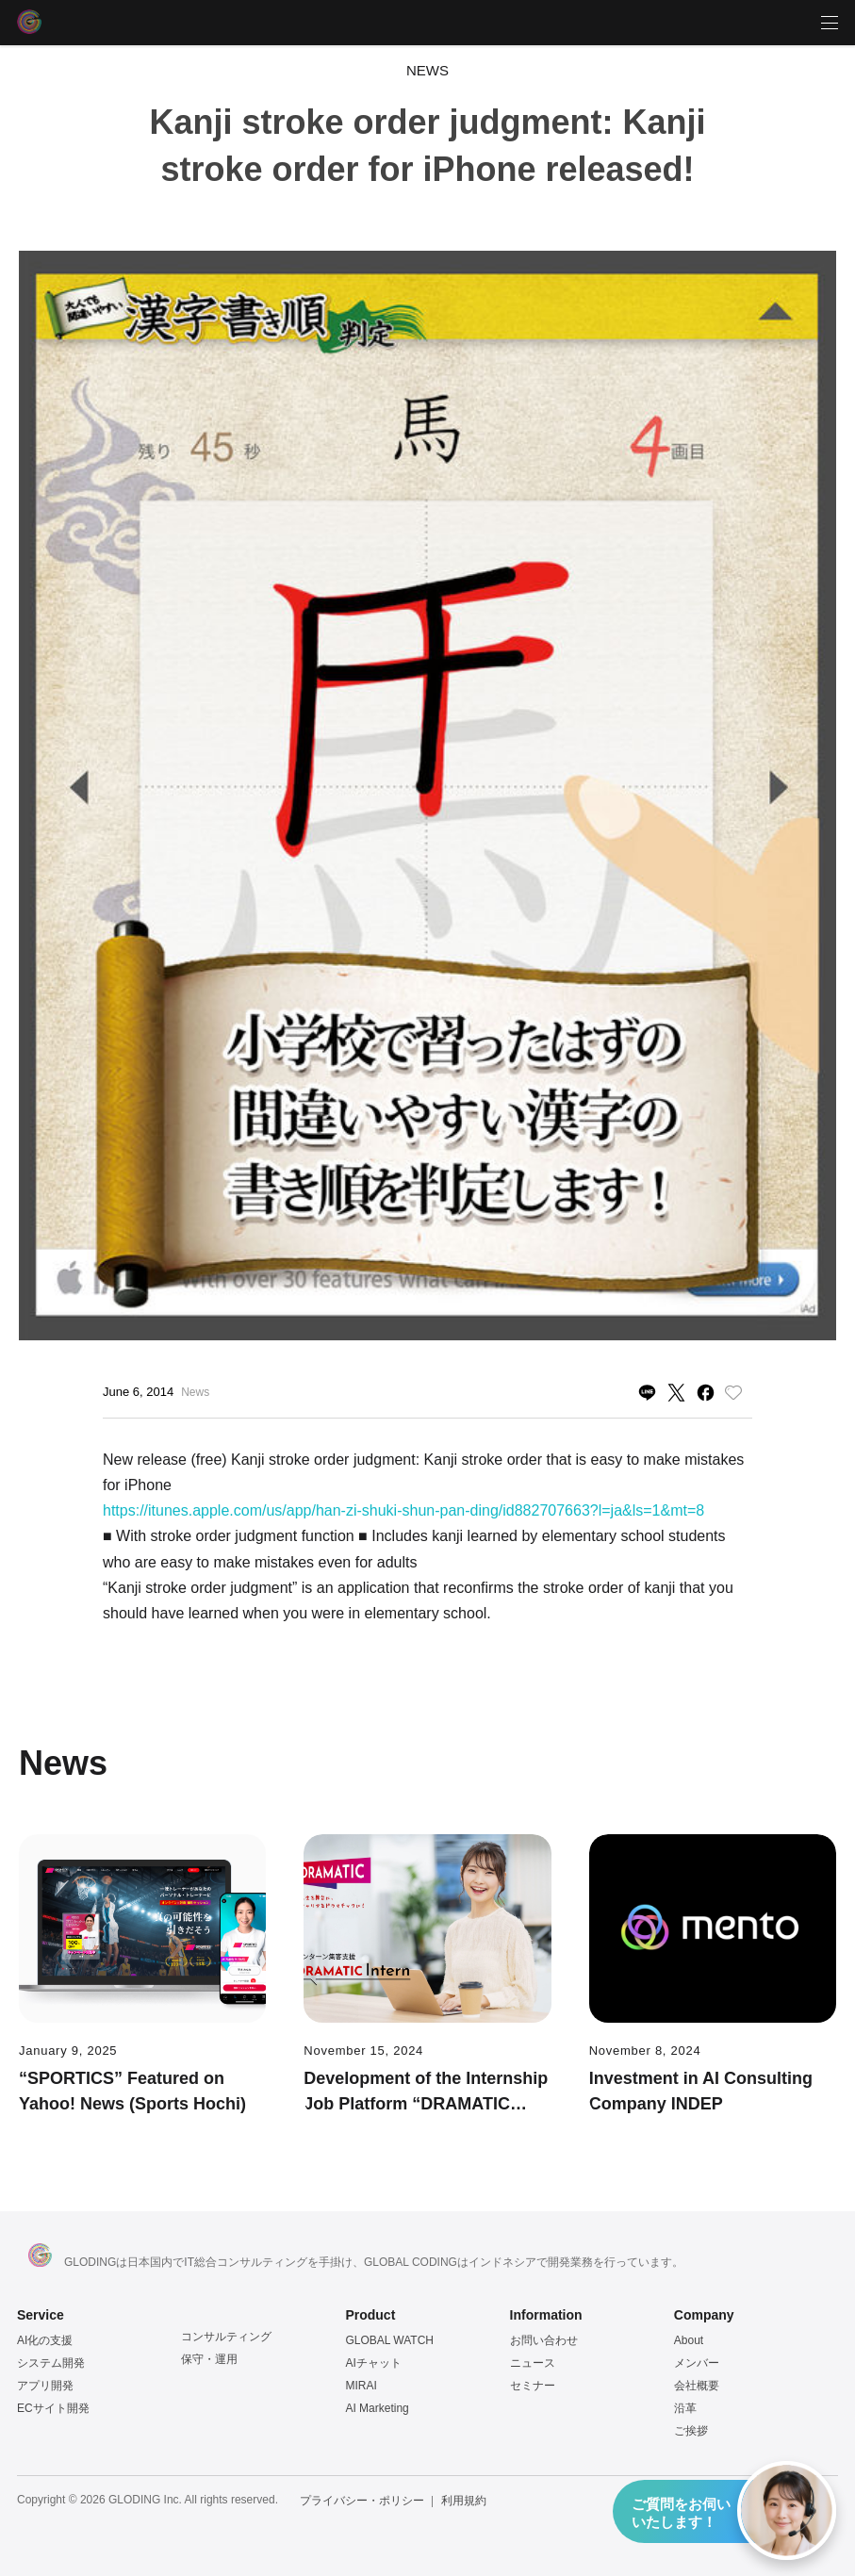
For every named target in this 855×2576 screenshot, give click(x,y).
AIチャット (373, 2363)
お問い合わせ (544, 2340)
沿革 (685, 2408)
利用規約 (463, 2500)
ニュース (532, 2363)
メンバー (696, 2363)
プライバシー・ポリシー (362, 2500)
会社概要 (696, 2385)
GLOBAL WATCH (389, 2340)
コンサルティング (226, 2336)
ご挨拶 (691, 2430)
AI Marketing (376, 2408)
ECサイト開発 (53, 2408)
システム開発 (51, 2363)
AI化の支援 (45, 2340)
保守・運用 (209, 2359)
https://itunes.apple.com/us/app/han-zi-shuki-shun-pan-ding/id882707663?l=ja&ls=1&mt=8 (403, 1510)
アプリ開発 (45, 2385)
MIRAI (360, 2385)
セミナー (532, 2385)
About (688, 2340)
